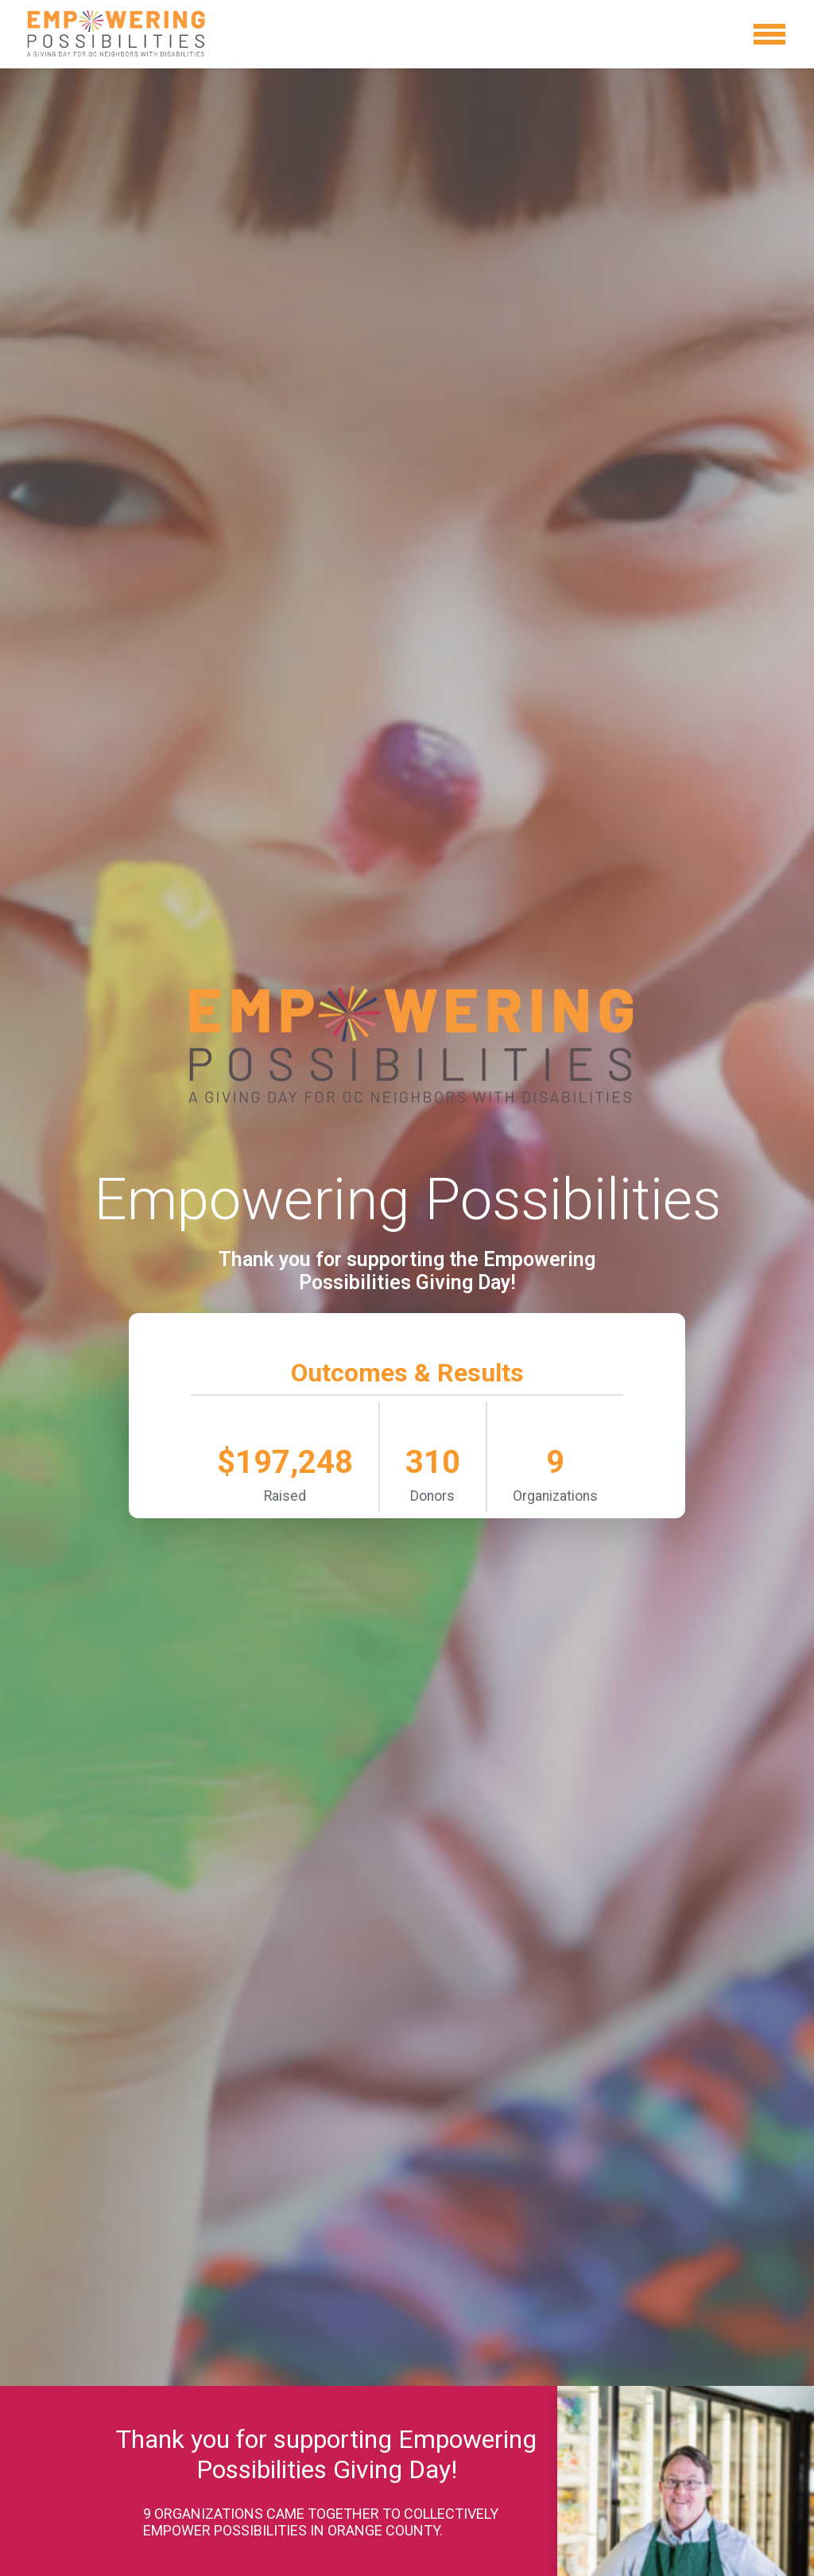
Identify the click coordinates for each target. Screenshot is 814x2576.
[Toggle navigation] (769, 34)
